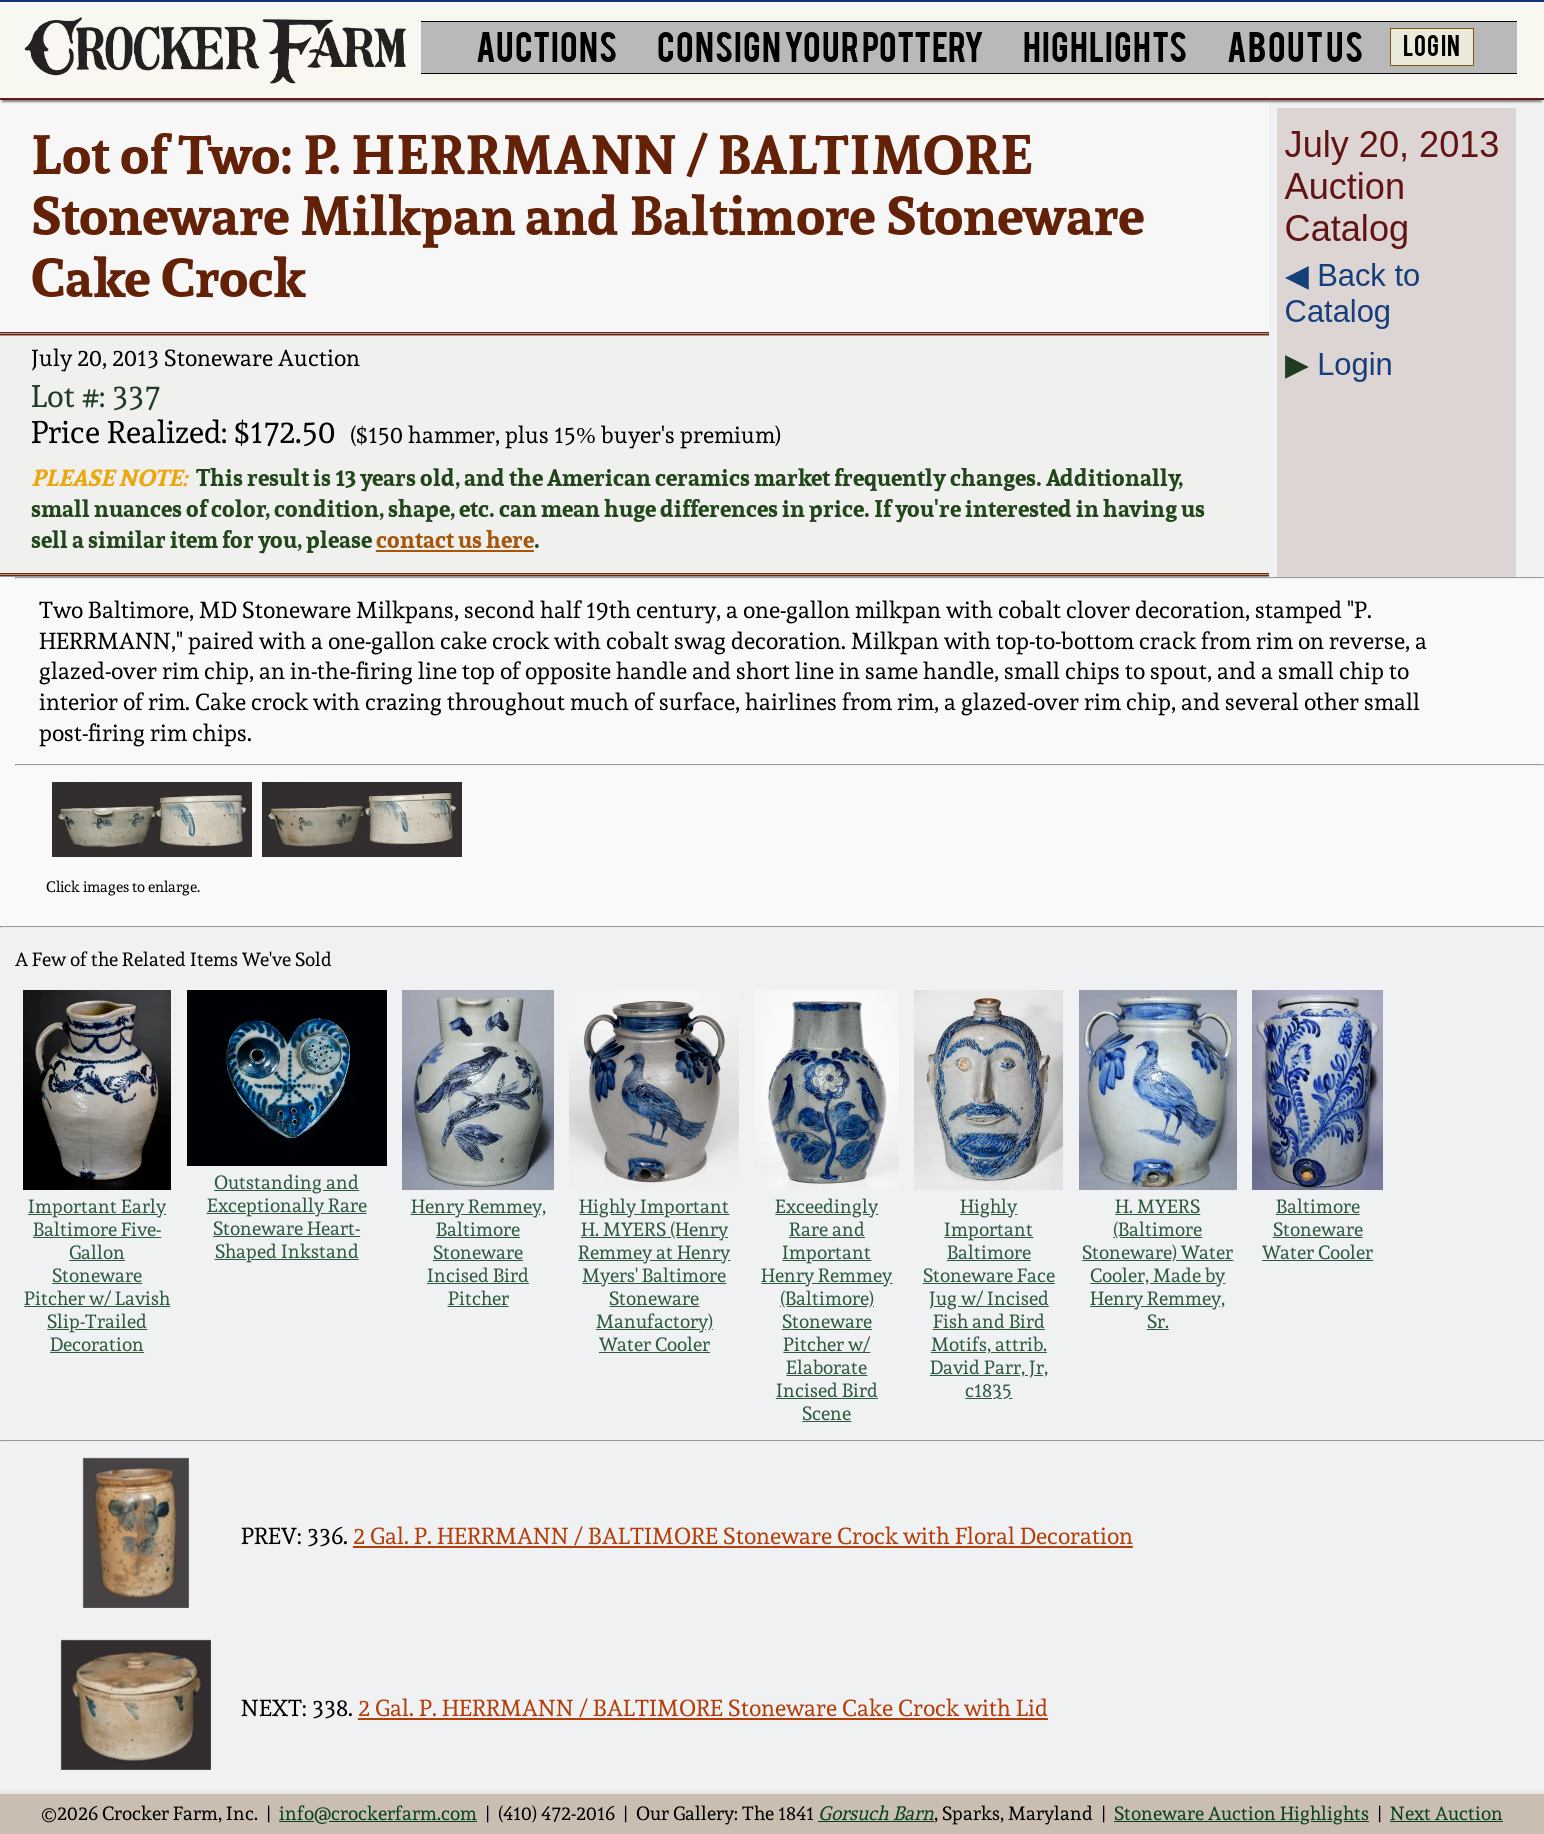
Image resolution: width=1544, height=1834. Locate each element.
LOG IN (1431, 44)
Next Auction (1446, 1813)
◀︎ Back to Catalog (1353, 293)
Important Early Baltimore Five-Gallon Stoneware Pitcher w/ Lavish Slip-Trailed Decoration (97, 1275)
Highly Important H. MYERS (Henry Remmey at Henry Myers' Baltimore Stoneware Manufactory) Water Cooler (654, 1275)
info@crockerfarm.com (378, 1813)
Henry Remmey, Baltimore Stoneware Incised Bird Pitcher (478, 1252)
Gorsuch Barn (876, 1813)
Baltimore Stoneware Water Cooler (1317, 1229)
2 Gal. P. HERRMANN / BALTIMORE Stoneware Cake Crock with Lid (703, 1707)
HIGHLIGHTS (1105, 44)
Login (1355, 364)
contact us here (455, 539)
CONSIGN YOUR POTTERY (820, 44)
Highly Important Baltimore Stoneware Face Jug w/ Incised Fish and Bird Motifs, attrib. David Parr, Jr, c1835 (989, 1298)
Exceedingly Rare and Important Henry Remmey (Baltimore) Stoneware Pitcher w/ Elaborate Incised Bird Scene (826, 1310)
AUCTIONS (546, 44)
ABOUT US (1295, 44)
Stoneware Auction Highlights (1241, 1813)
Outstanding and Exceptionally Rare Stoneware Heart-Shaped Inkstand (287, 1217)
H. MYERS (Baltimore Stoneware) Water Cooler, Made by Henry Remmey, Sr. (1157, 1264)
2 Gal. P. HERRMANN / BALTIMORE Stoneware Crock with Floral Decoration (743, 1535)
